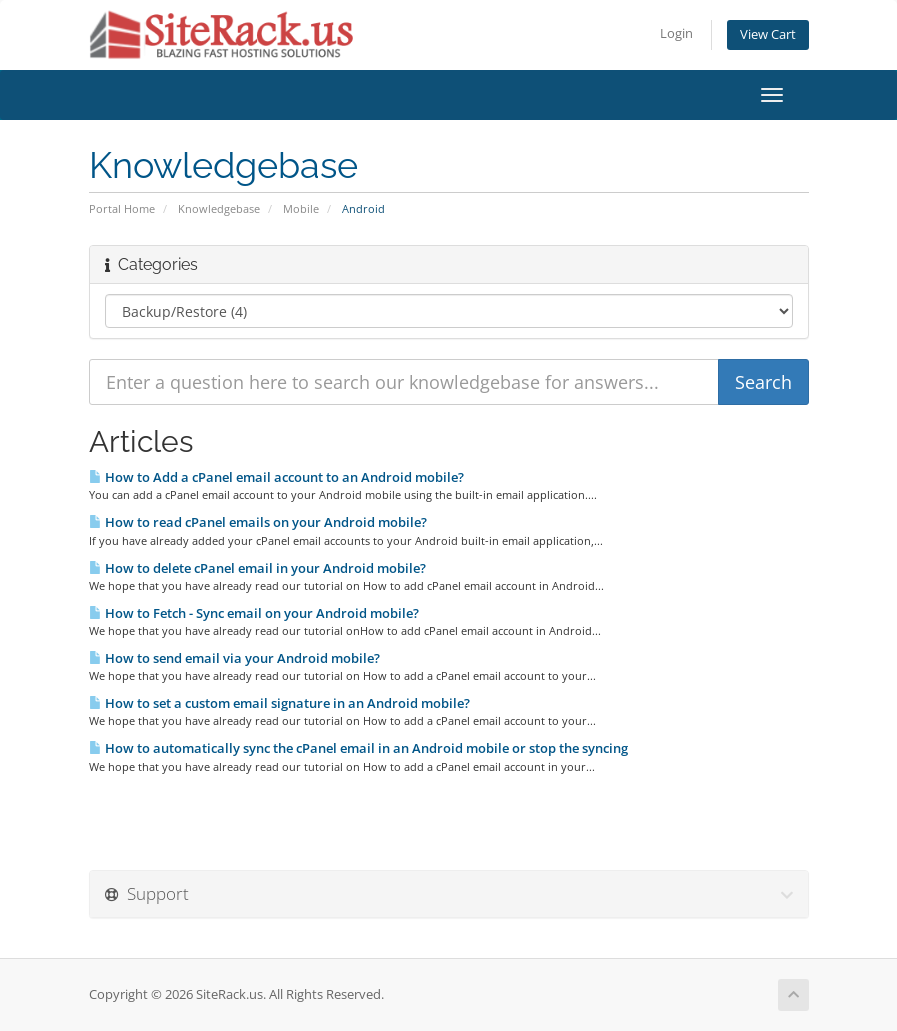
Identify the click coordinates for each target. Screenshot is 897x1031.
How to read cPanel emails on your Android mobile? (258, 522)
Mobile (301, 208)
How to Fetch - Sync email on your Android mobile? (254, 613)
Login (676, 33)
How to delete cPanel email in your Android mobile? (257, 568)
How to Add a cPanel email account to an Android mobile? (276, 477)
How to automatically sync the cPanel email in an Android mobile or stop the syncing (358, 748)
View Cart (768, 34)
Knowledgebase (219, 208)
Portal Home (122, 208)
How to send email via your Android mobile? (234, 658)
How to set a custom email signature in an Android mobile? (279, 703)
